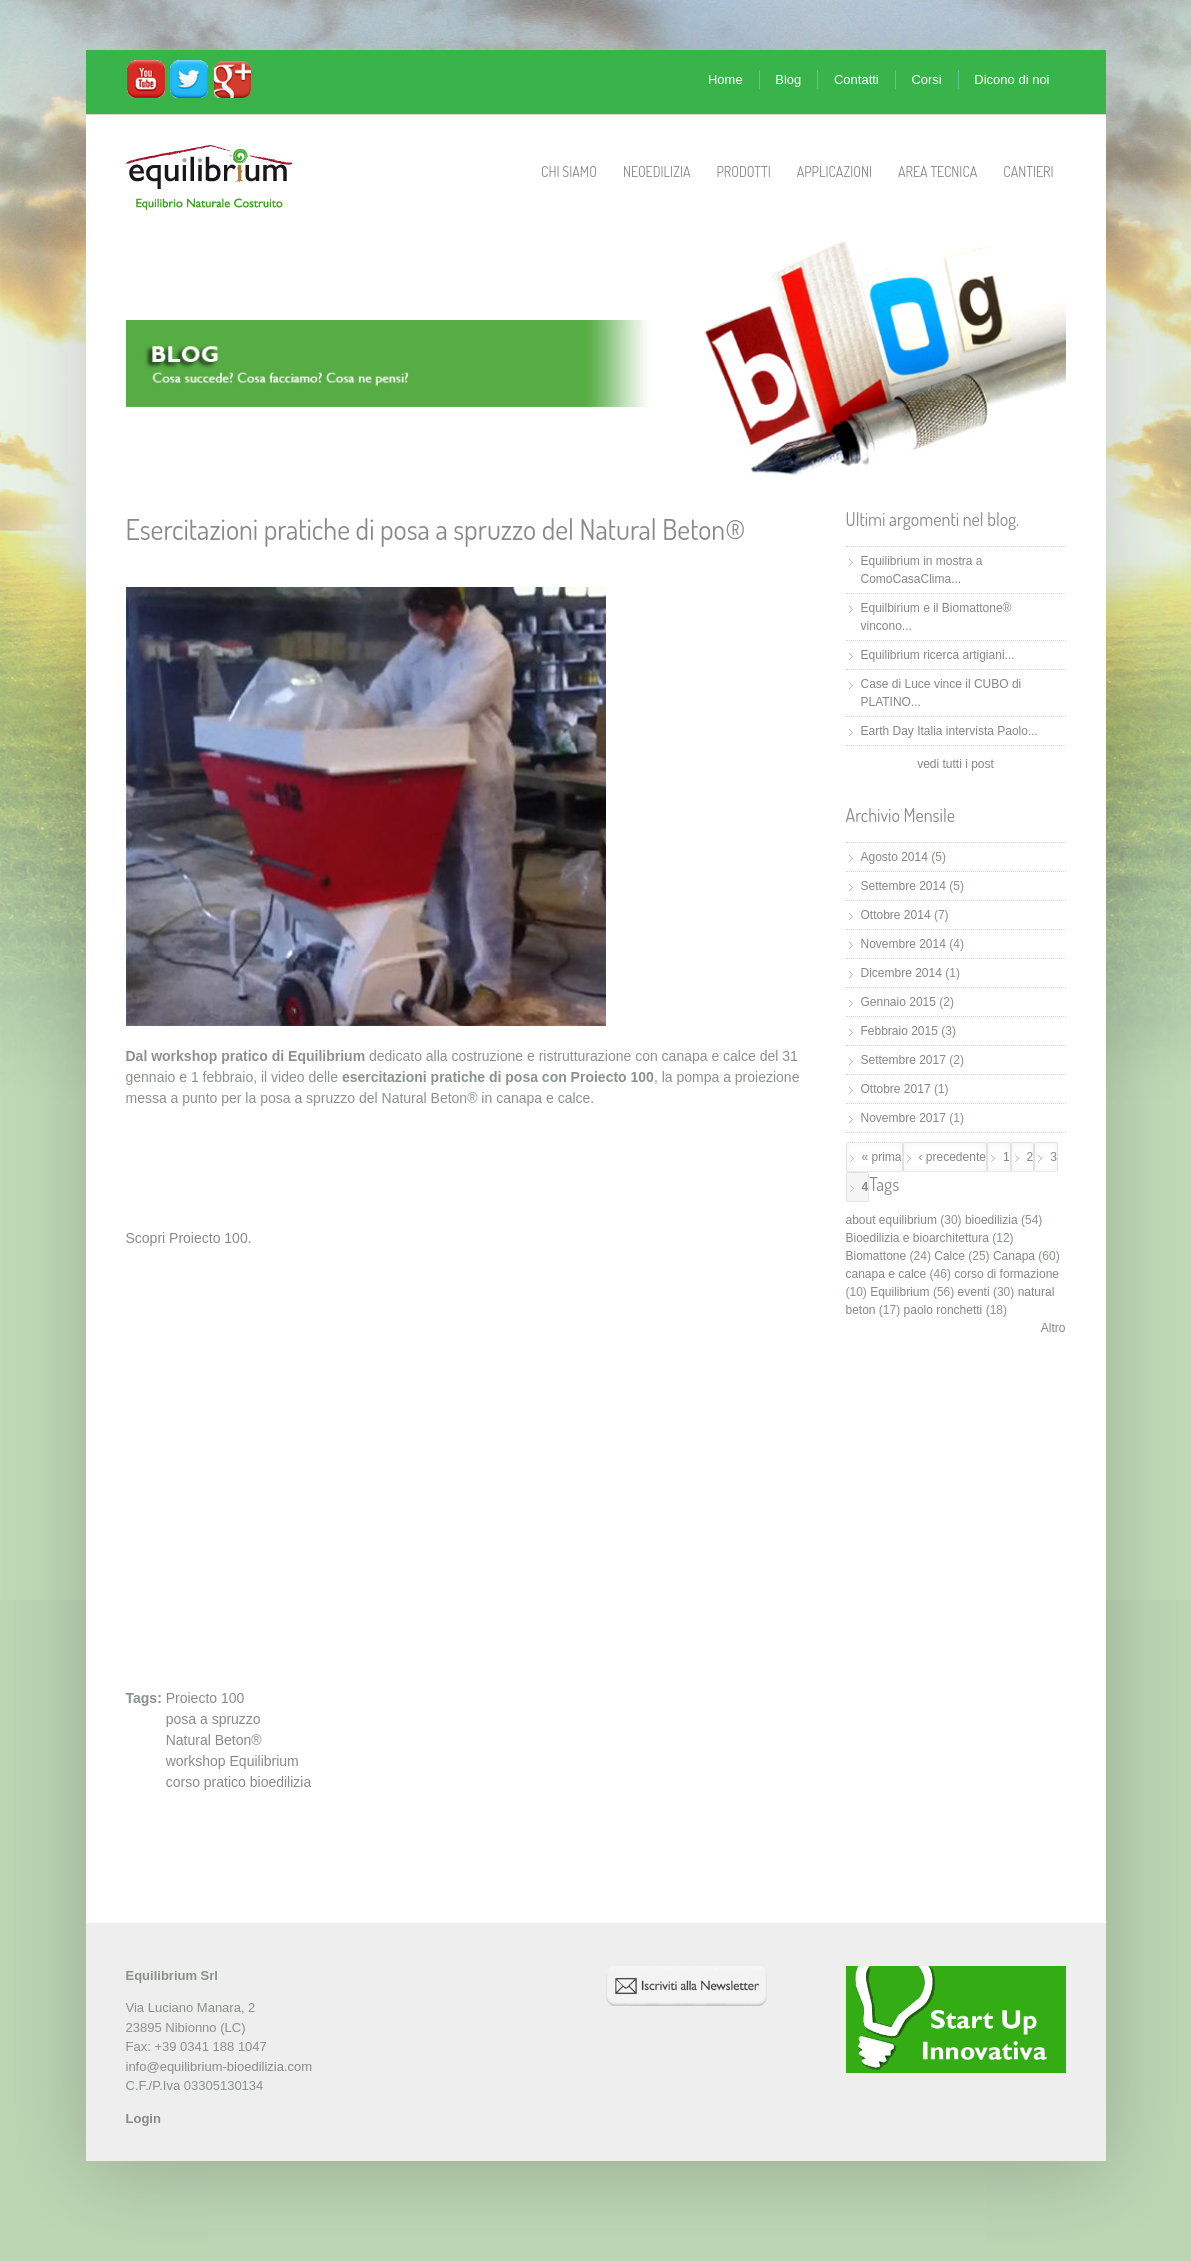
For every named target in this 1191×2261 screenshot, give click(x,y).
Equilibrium (899, 1292)
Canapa (1014, 1256)
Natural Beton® (214, 1740)
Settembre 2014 (903, 886)
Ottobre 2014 (896, 915)
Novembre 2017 (903, 1118)
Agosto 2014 (894, 857)
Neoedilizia (657, 171)
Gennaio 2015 (898, 1002)
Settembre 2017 (903, 1060)
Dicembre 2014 (901, 973)
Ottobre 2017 (896, 1089)
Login (143, 2118)
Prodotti (743, 171)
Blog (788, 79)
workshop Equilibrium (232, 1761)
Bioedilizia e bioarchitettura (917, 1238)
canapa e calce (886, 1274)
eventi (974, 1292)
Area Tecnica (937, 171)
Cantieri (1028, 171)
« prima (882, 1157)
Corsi (926, 79)
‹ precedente (952, 1157)
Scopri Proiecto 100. (189, 1238)
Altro (1053, 1328)
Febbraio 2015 (899, 1031)
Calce (949, 1256)
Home (725, 79)
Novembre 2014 (903, 944)
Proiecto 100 (205, 1698)
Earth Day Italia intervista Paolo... (949, 731)
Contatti (856, 79)
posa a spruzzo (213, 1719)
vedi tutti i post (955, 764)
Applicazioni (834, 171)
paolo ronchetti (943, 1310)
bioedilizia (991, 1220)
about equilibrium (891, 1220)
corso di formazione (1006, 1274)
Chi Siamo (569, 171)
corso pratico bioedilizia (239, 1782)
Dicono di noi (1011, 79)
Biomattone (876, 1256)
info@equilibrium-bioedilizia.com (219, 2066)
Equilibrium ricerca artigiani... (938, 655)
